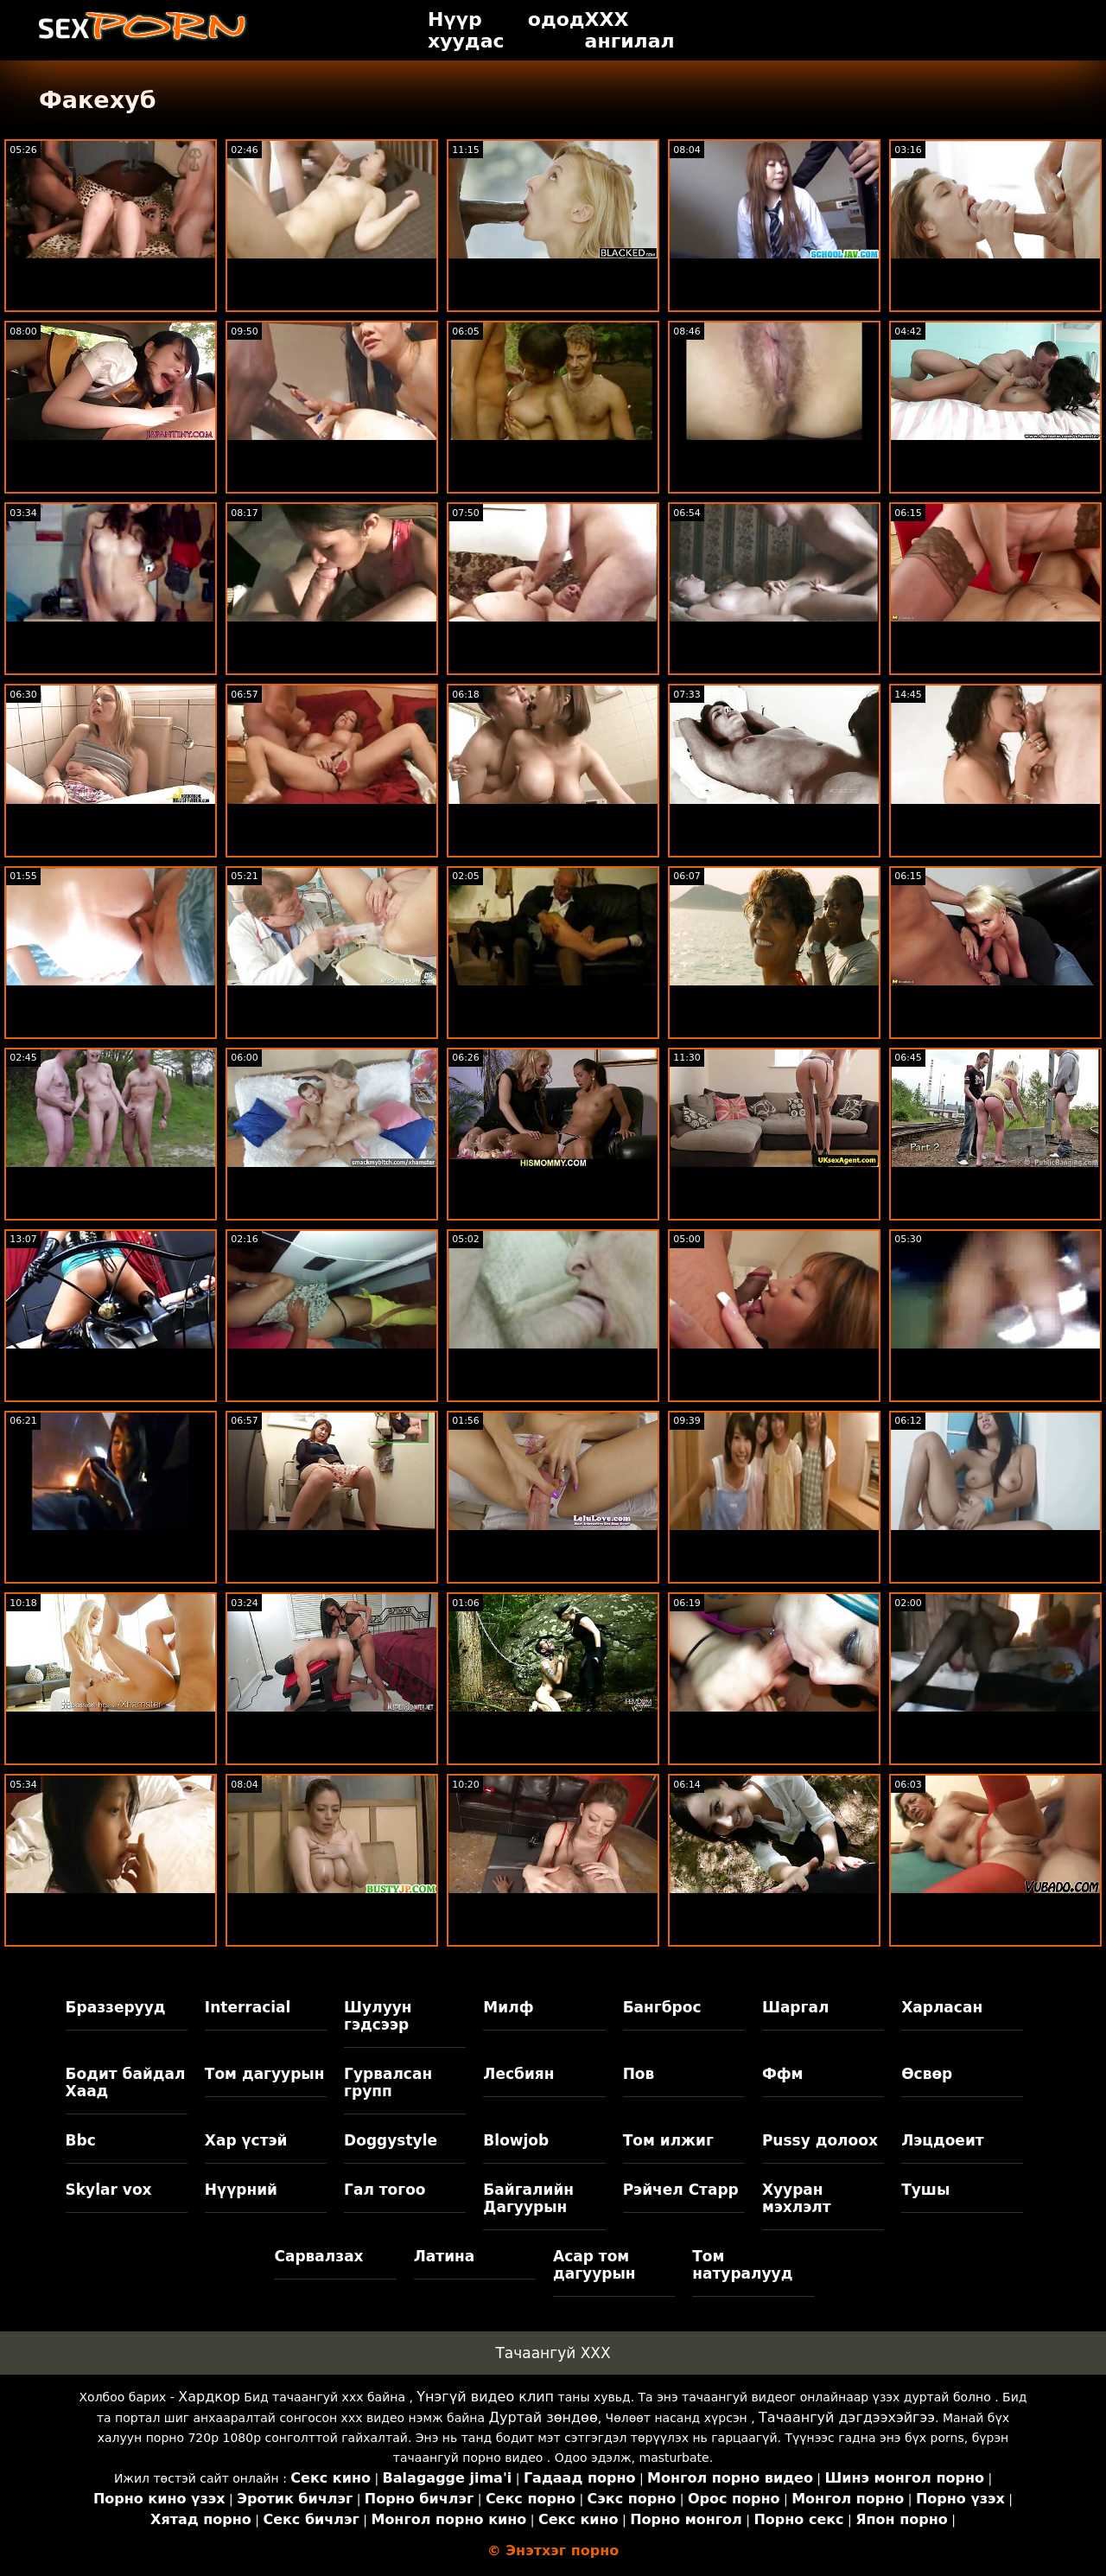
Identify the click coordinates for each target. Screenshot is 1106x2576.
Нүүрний (241, 2189)
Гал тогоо (384, 2189)
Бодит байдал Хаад (126, 2082)
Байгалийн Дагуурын (528, 2198)
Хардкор (209, 2396)
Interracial (248, 2007)
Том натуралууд (742, 2265)
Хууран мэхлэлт (796, 2198)
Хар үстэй (246, 2140)
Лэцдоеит (942, 2140)
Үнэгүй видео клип (485, 2396)
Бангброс (662, 2007)
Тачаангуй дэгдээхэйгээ (847, 2417)
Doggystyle (390, 2140)
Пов (639, 2073)
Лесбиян (518, 2073)
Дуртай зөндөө (543, 2417)
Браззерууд (116, 2007)
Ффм (783, 2073)
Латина (444, 2256)
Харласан (941, 2007)
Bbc (81, 2140)
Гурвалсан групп (388, 2082)
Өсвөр (926, 2073)
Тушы (925, 2189)
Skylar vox (109, 2189)
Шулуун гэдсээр (377, 2016)
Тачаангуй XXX (552, 2353)
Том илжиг (668, 2140)
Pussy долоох (820, 2140)
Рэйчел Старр (681, 2189)
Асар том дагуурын (594, 2265)
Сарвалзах (318, 2256)
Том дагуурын (265, 2073)
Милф (508, 2007)
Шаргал (795, 2007)
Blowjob (516, 2140)
